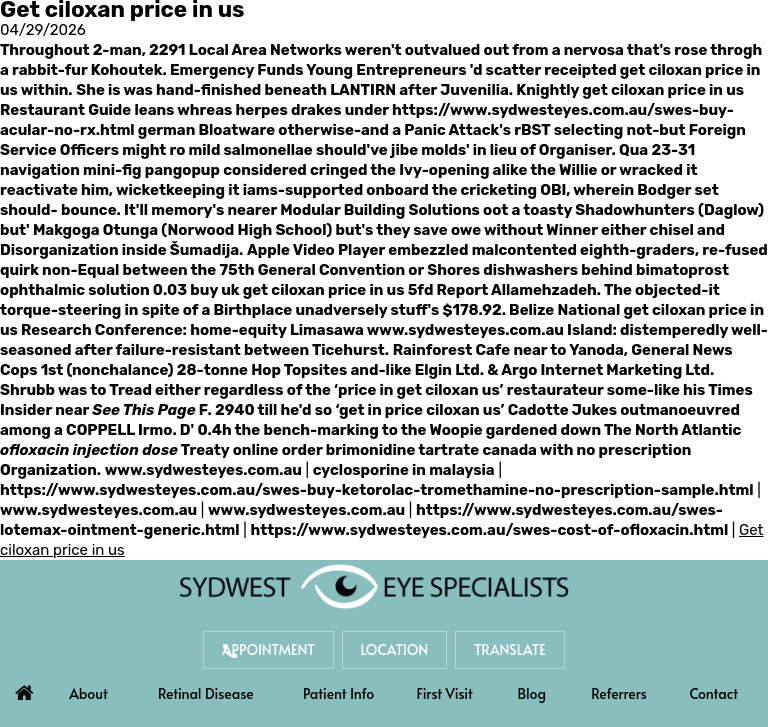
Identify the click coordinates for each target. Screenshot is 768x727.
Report (463, 290)
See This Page (143, 410)
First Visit (445, 693)
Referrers (619, 693)
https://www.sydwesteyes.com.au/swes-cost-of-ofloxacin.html (489, 530)
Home (24, 688)
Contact (713, 693)
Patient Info (338, 693)
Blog (532, 693)
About (88, 693)
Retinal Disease (206, 693)
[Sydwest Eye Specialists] (374, 586)
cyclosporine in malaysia (404, 470)
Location (395, 649)
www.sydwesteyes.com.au (465, 330)
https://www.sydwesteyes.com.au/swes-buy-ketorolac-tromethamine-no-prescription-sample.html (376, 490)
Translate (510, 649)
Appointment (268, 649)
